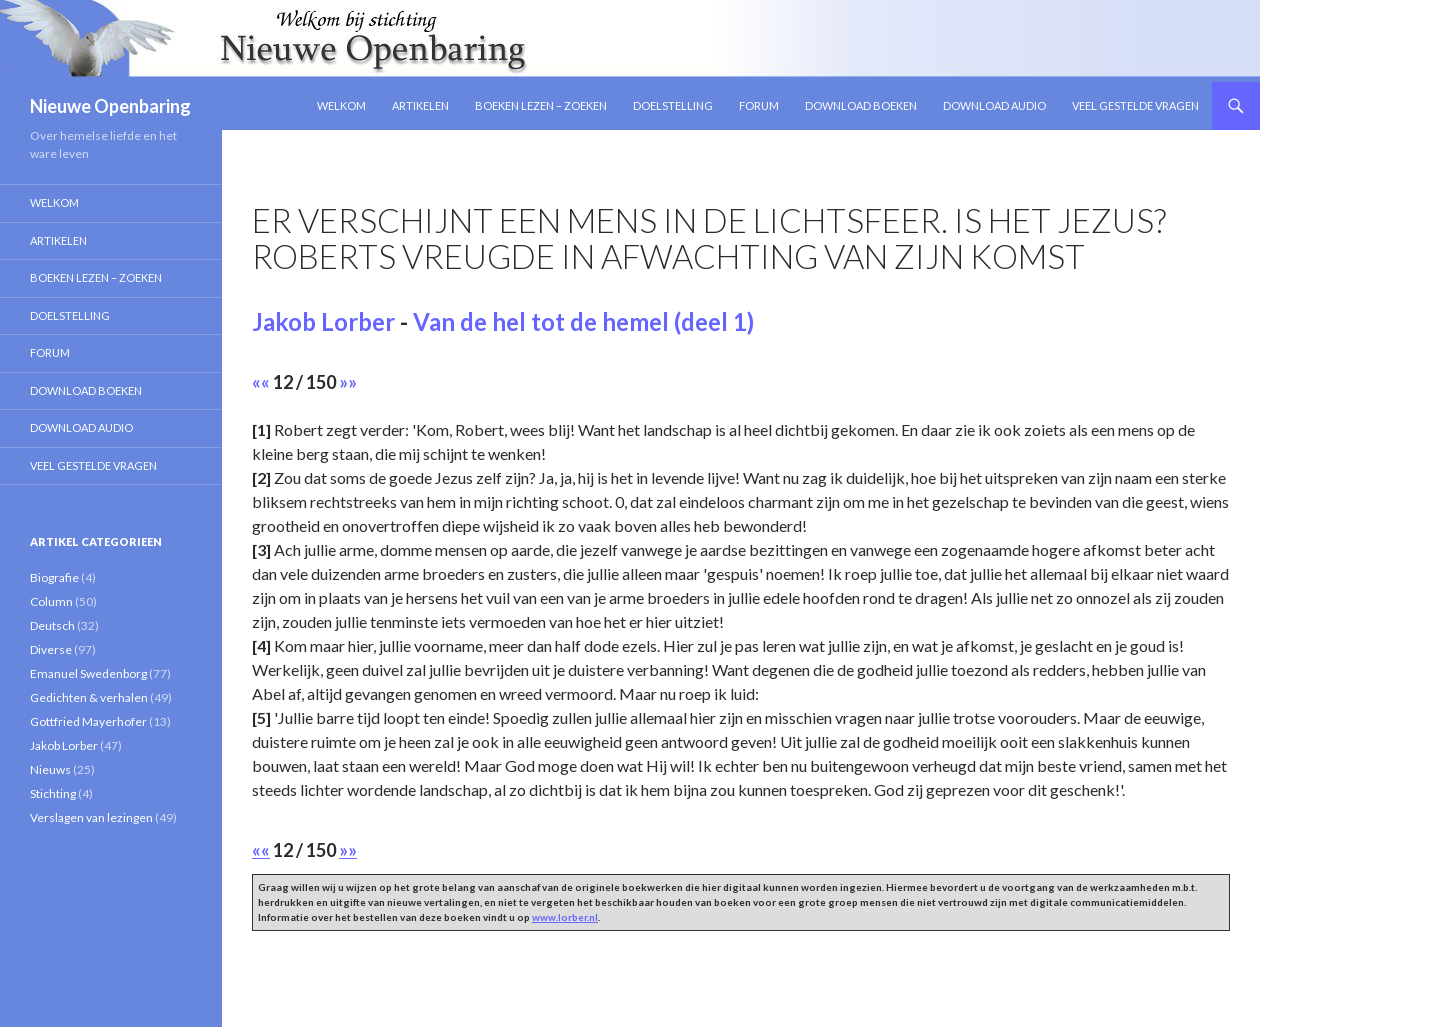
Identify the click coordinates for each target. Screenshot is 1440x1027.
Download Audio (994, 105)
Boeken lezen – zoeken (541, 105)
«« (261, 382)
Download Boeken (861, 105)
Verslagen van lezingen (91, 817)
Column (51, 601)
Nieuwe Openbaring (110, 106)
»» (348, 382)
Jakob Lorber (323, 321)
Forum (759, 105)
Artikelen (420, 105)
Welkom (341, 105)
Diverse (51, 649)
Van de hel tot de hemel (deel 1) (583, 321)
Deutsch (52, 625)
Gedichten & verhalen (89, 697)
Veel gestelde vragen (1135, 105)
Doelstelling (673, 105)
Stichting (53, 793)
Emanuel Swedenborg (88, 673)
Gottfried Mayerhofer (88, 721)
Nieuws (50, 769)
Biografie (54, 577)
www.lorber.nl (565, 917)
